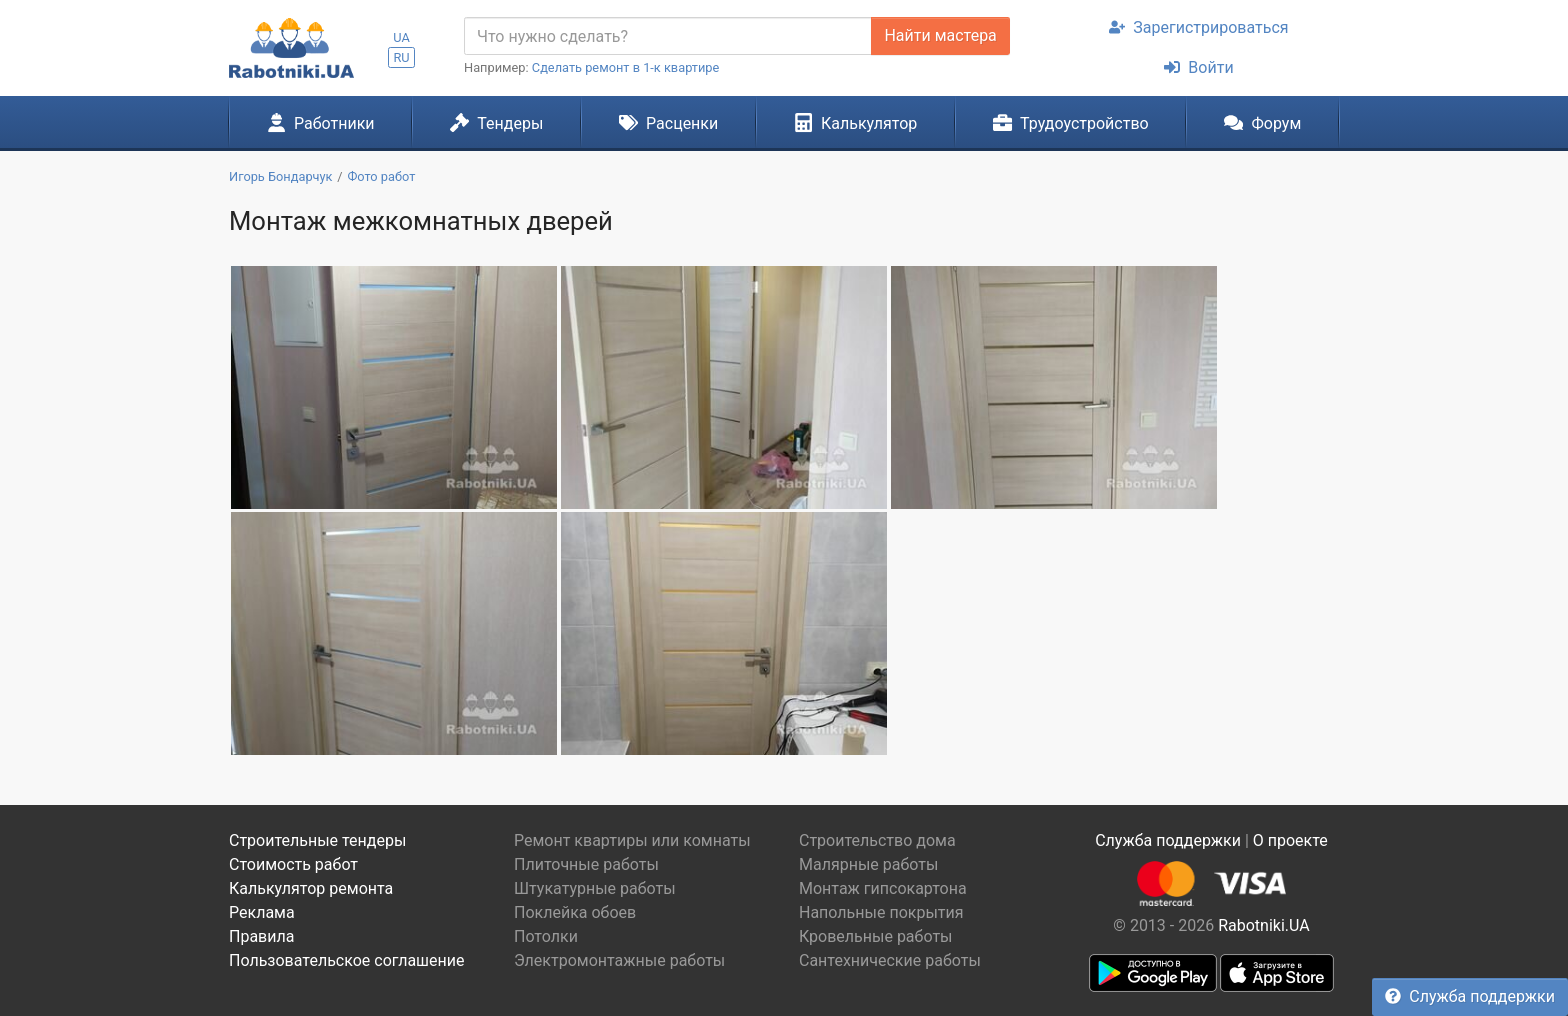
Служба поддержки (1470, 996)
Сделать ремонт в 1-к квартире (626, 67)
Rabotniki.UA (1264, 925)
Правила (261, 936)
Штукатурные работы (595, 888)
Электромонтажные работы (619, 960)
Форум (1262, 123)
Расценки (668, 123)
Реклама (262, 912)
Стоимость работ (293, 864)
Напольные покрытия (881, 912)
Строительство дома (877, 840)
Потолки (546, 936)
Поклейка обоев (575, 912)
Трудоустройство (1071, 123)
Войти (1198, 67)
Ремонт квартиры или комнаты (632, 840)
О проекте (1290, 840)
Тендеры (496, 123)
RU (401, 57)
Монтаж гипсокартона (883, 888)
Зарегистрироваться (1198, 27)
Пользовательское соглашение (347, 960)
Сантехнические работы (890, 960)
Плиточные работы (586, 864)
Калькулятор (856, 123)
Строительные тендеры (317, 840)
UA (401, 37)
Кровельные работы (876, 936)
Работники (321, 123)
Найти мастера (940, 35)
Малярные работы (868, 864)
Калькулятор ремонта (311, 888)
